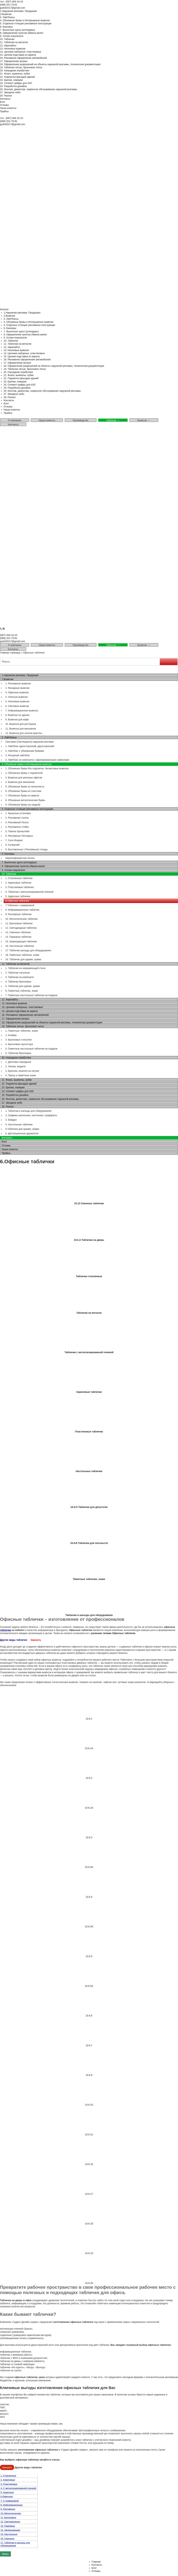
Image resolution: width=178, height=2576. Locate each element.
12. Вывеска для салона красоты (23, 733)
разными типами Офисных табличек (113, 1633)
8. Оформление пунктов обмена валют (21, 33)
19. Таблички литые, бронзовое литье (21, 67)
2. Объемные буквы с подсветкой (24, 773)
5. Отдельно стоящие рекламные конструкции (25, 23)
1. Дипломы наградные (18, 1062)
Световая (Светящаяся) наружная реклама (29, 741)
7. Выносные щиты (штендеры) (17, 29)
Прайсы (4, 111)
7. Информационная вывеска (21, 710)
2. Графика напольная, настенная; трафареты (31, 1115)
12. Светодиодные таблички (21, 927)
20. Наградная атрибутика (14, 70)
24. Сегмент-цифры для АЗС (16, 83)
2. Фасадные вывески (17, 688)
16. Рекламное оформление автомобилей (23, 58)
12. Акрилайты (8, 45)
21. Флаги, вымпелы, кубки (15, 73)
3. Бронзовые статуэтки (18, 1039)
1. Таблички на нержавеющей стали (25, 968)
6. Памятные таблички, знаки (21, 990)
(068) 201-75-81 (8, 4)
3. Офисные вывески (17, 692)
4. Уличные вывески (16, 697)
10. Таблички (7, 39)
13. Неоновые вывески (12, 48)
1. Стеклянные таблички (19, 878)
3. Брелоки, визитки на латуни (22, 1070)
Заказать (7, 2467)
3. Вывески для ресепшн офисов (23, 777)
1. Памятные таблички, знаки (21, 1030)
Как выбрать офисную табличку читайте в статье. (30, 2459)
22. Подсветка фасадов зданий (17, 76)
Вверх (5, 2554)
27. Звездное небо (10, 92)
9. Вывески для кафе (17, 719)
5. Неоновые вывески (17, 701)
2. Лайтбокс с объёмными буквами (24, 750)
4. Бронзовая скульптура (19, 1044)
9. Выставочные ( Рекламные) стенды (26, 849)
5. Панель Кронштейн (17, 831)
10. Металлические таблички (21, 918)
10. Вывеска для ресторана (20, 724)
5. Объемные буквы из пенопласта (24, 786)
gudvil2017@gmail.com (12, 7)
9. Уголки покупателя (11, 36)
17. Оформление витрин (13, 61)
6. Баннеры (6, 26)
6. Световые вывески (17, 706)
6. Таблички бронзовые (18, 1053)
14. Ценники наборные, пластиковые (20, 51)
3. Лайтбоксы (7, 17)
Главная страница (10, 652)
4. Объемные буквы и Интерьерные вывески (25, 20)
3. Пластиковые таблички (19, 887)
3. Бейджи (11, 1119)
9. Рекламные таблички (18, 914)
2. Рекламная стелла (17, 817)
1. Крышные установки (18, 813)
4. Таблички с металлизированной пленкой (29, 891)
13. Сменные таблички (18, 932)
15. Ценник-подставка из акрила (18, 54)
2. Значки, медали (15, 1066)
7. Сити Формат (14, 840)
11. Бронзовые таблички (19, 923)
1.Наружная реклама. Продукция (18, 11)
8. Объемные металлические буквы (25, 800)
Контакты (5, 98)
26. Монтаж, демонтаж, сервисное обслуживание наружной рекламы (38, 89)
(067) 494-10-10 (14, 1)
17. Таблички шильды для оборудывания (28, 950)
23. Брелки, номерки (11, 80)
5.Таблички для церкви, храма (22, 1129)
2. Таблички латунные (17, 972)
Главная (96, 2561)
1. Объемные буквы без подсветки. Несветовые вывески (37, 768)
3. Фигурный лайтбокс (17, 755)
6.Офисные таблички (17, 900)
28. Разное (6, 95)
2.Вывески (6, 14)
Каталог (6, 309)
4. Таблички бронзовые (18, 981)
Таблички (113, 420)
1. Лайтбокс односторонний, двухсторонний (29, 746)
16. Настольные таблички (19, 946)
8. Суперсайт (12, 844)
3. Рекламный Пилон (17, 822)
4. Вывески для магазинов (20, 782)
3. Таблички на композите (19, 977)
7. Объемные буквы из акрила (22, 795)
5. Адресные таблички (17, 896)
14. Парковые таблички (18, 936)
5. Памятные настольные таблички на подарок (31, 1048)
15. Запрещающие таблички (21, 941)
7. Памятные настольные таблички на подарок (31, 995)
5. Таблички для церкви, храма (22, 986)
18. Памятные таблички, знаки (22, 955)
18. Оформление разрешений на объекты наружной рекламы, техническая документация (50, 64)
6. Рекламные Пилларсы (19, 835)
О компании (14, 420)
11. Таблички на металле (14, 42)
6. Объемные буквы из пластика (23, 791)
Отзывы (4, 105)
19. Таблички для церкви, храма (23, 959)
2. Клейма (11, 1035)
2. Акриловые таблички (18, 882)
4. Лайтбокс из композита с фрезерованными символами (37, 759)
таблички (5, 1630)
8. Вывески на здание (17, 715)
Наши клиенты (8, 108)
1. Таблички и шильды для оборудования (28, 1110)
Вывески (143, 420)
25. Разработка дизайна (13, 86)
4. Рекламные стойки (17, 826)
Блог (2, 101)
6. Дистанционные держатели (22, 1133)
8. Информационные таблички (22, 909)
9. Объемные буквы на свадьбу (22, 804)
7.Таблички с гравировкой (19, 905)
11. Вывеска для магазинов (20, 728)
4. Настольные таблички (19, 1124)
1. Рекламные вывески (18, 683)
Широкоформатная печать (20, 858)
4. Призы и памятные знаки (20, 1075)
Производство (80, 420)
